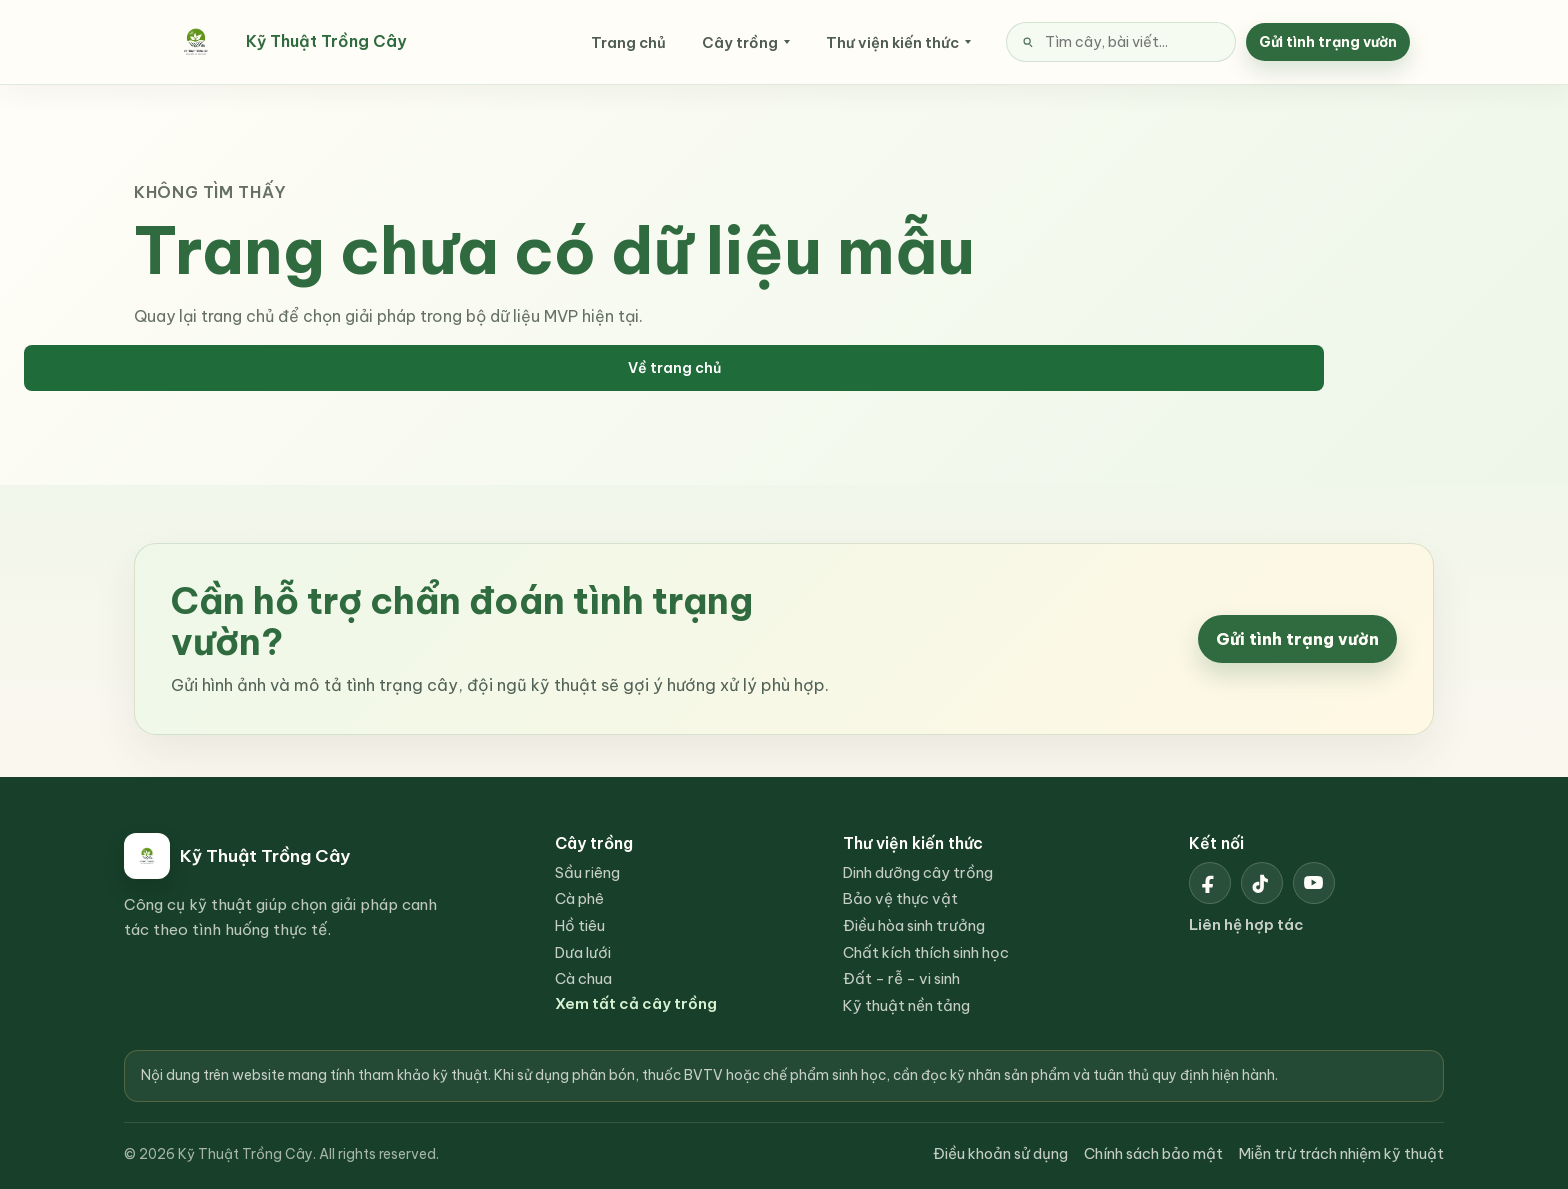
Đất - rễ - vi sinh (901, 978)
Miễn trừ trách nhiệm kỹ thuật (1341, 1153)
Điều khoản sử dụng (1000, 1153)
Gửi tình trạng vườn (1328, 42)
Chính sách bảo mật (1153, 1153)
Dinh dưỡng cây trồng (918, 872)
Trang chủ (628, 42)
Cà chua (583, 978)
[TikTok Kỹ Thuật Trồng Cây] (1262, 883)
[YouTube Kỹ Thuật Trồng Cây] (1314, 883)
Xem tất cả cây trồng (636, 1003)
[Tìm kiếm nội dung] (1121, 42)
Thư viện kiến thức (892, 42)
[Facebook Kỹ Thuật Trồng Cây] (1210, 883)
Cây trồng (740, 42)
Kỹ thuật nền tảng (906, 1005)
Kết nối (1216, 843)
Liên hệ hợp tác (1246, 924)
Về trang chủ (674, 368)
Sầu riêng (587, 872)
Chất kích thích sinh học (926, 952)
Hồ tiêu (580, 925)
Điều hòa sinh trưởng (914, 925)
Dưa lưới (583, 952)
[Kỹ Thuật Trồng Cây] (308, 42)
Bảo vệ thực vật (900, 898)
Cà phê (579, 898)
